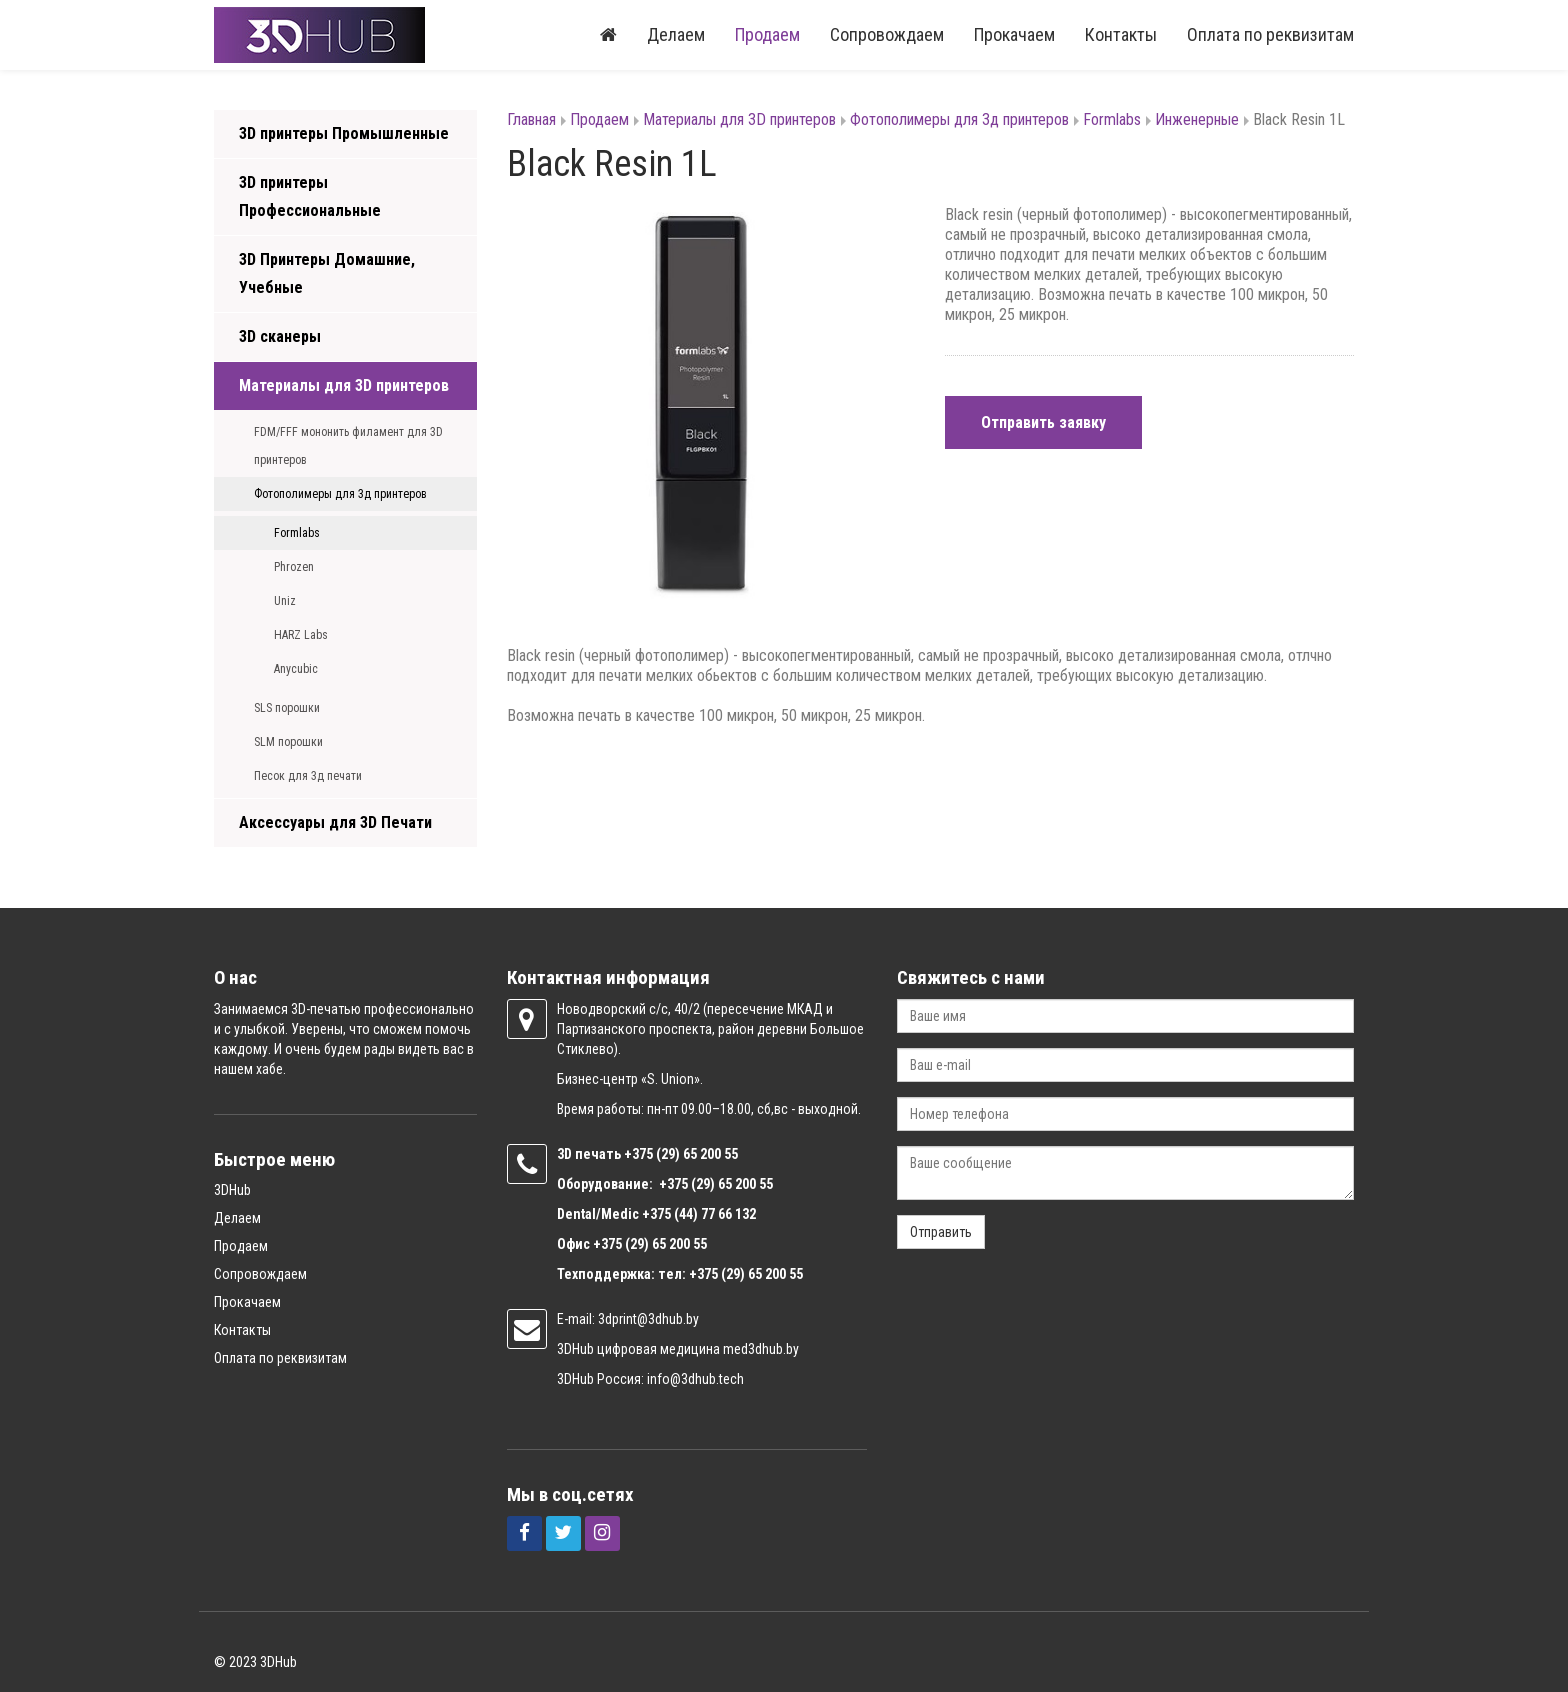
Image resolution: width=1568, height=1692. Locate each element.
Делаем (676, 34)
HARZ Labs (301, 635)
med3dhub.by (761, 1349)
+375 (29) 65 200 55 (650, 1244)
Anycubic (296, 669)
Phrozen (294, 567)
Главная (531, 119)
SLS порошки (287, 708)
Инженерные (1197, 119)
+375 (640, 1154)
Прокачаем (1014, 34)
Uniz (285, 601)
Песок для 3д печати (308, 776)
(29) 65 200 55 (697, 1154)
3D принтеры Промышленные (344, 133)
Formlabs (297, 533)
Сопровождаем (887, 34)
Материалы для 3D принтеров (344, 385)
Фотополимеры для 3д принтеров (340, 494)
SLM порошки (288, 742)
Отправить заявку (1043, 422)
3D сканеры (280, 336)
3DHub (232, 1190)
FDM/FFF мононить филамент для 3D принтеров (348, 446)
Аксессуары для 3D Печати (335, 822)
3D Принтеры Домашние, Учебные (327, 273)
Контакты (1121, 34)
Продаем (767, 34)
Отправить (941, 1232)
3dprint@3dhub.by (648, 1319)
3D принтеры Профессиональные (310, 196)
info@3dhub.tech (695, 1379)
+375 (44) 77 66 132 (699, 1214)
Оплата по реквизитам (1270, 34)
